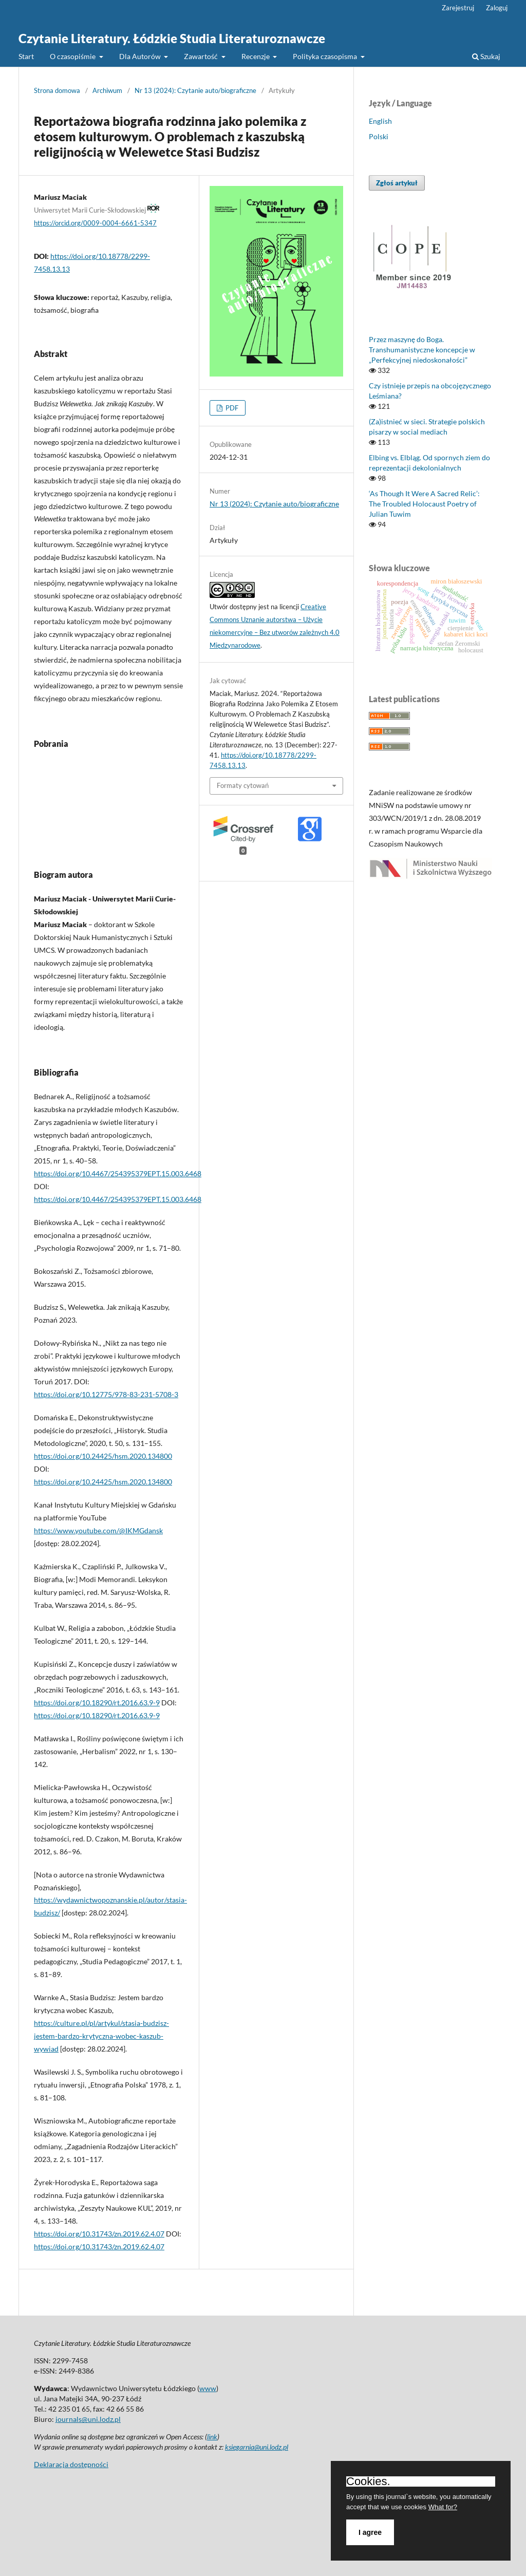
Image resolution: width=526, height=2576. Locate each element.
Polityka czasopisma (326, 56)
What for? (442, 2507)
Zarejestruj (458, 8)
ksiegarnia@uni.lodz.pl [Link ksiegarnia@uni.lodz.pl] (256, 2446)
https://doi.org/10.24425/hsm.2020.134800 (103, 1456)
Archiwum (107, 90)
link (212, 2436)
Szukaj (486, 56)
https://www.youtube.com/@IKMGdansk (98, 1530)
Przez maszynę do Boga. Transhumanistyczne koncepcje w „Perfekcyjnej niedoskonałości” (422, 349)
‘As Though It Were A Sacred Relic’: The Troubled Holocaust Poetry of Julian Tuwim (424, 503)
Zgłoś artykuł (397, 183)
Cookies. (368, 2481)
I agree (370, 2532)
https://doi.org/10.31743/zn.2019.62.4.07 (99, 2233)
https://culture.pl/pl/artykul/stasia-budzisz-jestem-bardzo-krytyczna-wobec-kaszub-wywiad (101, 2036)
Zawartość (201, 56)
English (380, 121)
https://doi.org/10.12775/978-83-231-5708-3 (106, 1394)
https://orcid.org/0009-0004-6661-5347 (95, 223)
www (207, 2388)
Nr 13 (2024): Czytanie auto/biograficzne (195, 90)
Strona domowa (57, 90)
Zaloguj (497, 8)
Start (26, 56)
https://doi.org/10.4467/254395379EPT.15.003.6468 (117, 1173)
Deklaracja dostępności (71, 2464)
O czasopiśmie (73, 56)
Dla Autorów (140, 56)
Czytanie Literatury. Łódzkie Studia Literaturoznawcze (171, 38)
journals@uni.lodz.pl (88, 2419)
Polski (378, 136)
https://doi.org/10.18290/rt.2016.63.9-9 (97, 1702)
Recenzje (256, 56)
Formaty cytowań (243, 785)
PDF (231, 408)
